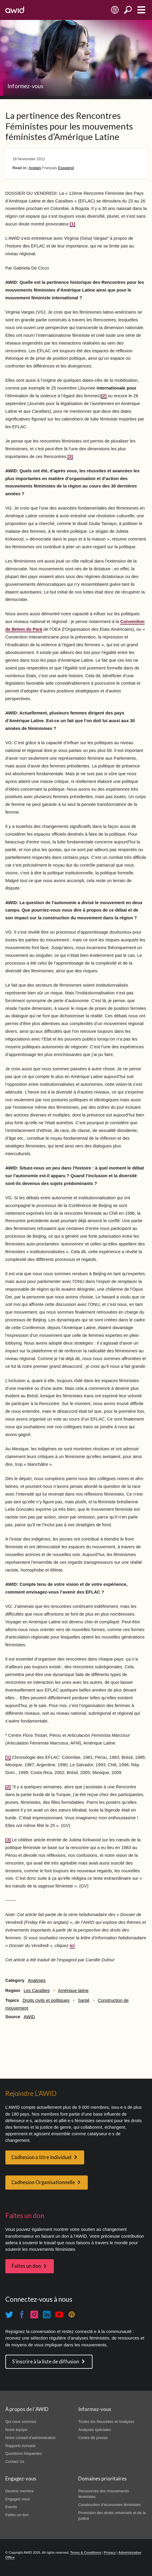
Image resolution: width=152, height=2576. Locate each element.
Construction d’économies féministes (109, 2504)
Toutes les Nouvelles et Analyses (106, 2421)
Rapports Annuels (20, 2445)
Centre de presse (93, 2437)
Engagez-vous (17, 2499)
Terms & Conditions (85, 2552)
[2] (103, 395)
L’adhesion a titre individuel (41, 2157)
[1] (72, 224)
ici (72, 1945)
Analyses (37, 1980)
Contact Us (14, 2461)
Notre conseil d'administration (30, 2437)
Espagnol (66, 168)
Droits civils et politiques (46, 2000)
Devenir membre (19, 2491)
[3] (70, 456)
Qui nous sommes (20, 2421)
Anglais (35, 168)
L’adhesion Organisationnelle (43, 2182)
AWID (29, 2016)
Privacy (109, 2552)
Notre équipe (16, 2429)
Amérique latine (73, 1990)
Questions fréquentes (23, 2453)
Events (11, 2507)
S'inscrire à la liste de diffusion (45, 2362)
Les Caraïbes (36, 1990)
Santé (84, 2000)
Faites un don (26, 2266)
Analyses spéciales (94, 2429)
